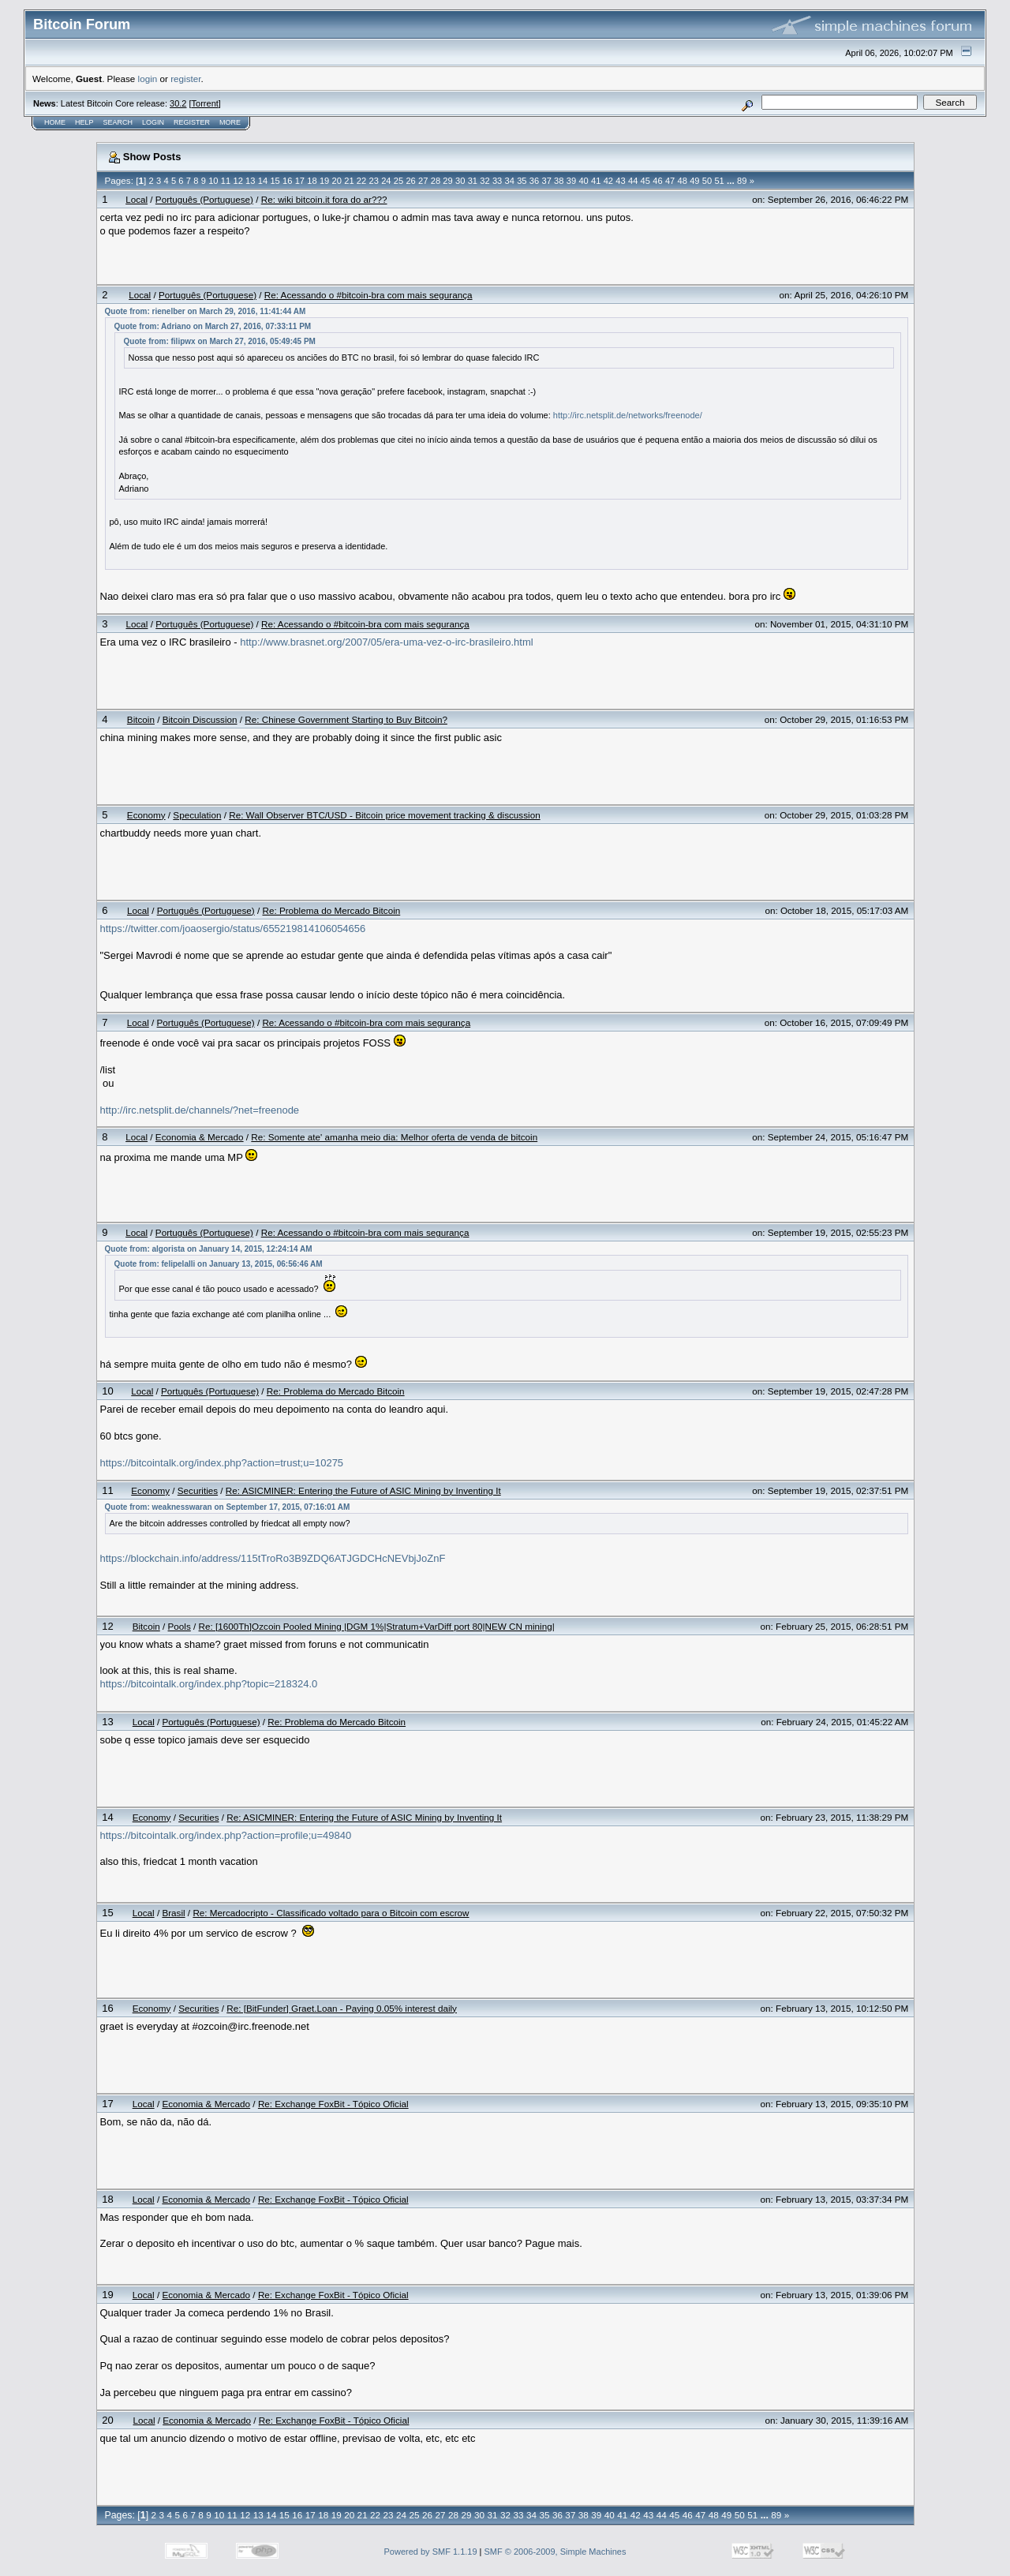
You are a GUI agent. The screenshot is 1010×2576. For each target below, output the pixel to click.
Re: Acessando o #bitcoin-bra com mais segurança (368, 295)
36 (534, 180)
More (230, 122)
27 (423, 180)
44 (633, 180)
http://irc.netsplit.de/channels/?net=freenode (200, 1110)
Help (84, 122)
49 (694, 180)
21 (349, 180)
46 (657, 180)
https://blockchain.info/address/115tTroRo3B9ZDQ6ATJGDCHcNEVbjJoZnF (273, 1558)
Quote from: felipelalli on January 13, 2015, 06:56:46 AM (218, 1264)
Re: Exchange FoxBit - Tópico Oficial (333, 2104)
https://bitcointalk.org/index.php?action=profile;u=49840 (226, 1835)
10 (213, 180)
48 (682, 180)
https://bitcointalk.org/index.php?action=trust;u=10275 (222, 1463)
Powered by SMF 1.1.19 (430, 2551)
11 (225, 180)
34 (509, 180)
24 (386, 180)
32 (484, 180)
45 (645, 180)
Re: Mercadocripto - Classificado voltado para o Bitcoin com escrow (331, 1913)
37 (546, 180)
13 (250, 180)
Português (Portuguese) (204, 199)
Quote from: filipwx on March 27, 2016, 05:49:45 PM (220, 341)
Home (54, 122)
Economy (146, 815)
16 (287, 180)
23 (374, 180)
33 (497, 180)
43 (620, 180)
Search (118, 122)
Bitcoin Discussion (200, 719)
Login (153, 122)
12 (237, 180)
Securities (198, 1490)
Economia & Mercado (199, 1137)
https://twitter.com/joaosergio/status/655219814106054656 (233, 928)
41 (595, 180)
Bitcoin (141, 719)
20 (337, 180)
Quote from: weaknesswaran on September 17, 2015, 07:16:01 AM (227, 1507)
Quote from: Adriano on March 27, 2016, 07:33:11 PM (213, 326)
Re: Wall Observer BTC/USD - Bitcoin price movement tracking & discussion (384, 815)
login (148, 78)
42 (608, 180)
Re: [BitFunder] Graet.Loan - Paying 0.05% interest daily (341, 2008)
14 (262, 180)
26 (410, 180)
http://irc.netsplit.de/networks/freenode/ (627, 415)
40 (583, 180)
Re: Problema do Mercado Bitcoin (331, 910)
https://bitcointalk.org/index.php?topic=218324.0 (209, 1684)
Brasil (173, 1913)
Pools (179, 1626)
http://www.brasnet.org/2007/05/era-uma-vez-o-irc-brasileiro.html (386, 642)
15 (274, 180)
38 (558, 180)
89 (741, 180)
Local (136, 199)
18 (311, 180)
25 (398, 180)
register (185, 78)
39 (571, 180)
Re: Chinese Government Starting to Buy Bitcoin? (346, 719)
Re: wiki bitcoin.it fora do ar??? (324, 199)
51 (719, 180)
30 (460, 180)
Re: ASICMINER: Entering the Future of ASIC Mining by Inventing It (363, 1490)
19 (324, 180)
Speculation (197, 815)
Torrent (205, 103)
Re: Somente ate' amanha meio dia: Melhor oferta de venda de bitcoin (394, 1137)
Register (192, 122)
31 (472, 180)
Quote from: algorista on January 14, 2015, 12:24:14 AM (208, 1249)
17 (300, 180)
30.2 (178, 103)
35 (521, 180)
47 (670, 180)
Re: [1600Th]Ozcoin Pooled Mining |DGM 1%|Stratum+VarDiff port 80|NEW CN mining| (377, 1626)
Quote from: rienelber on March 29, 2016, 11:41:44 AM (205, 311)
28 (435, 180)
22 (361, 180)
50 (707, 180)
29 (447, 180)
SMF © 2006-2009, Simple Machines (555, 2551)
